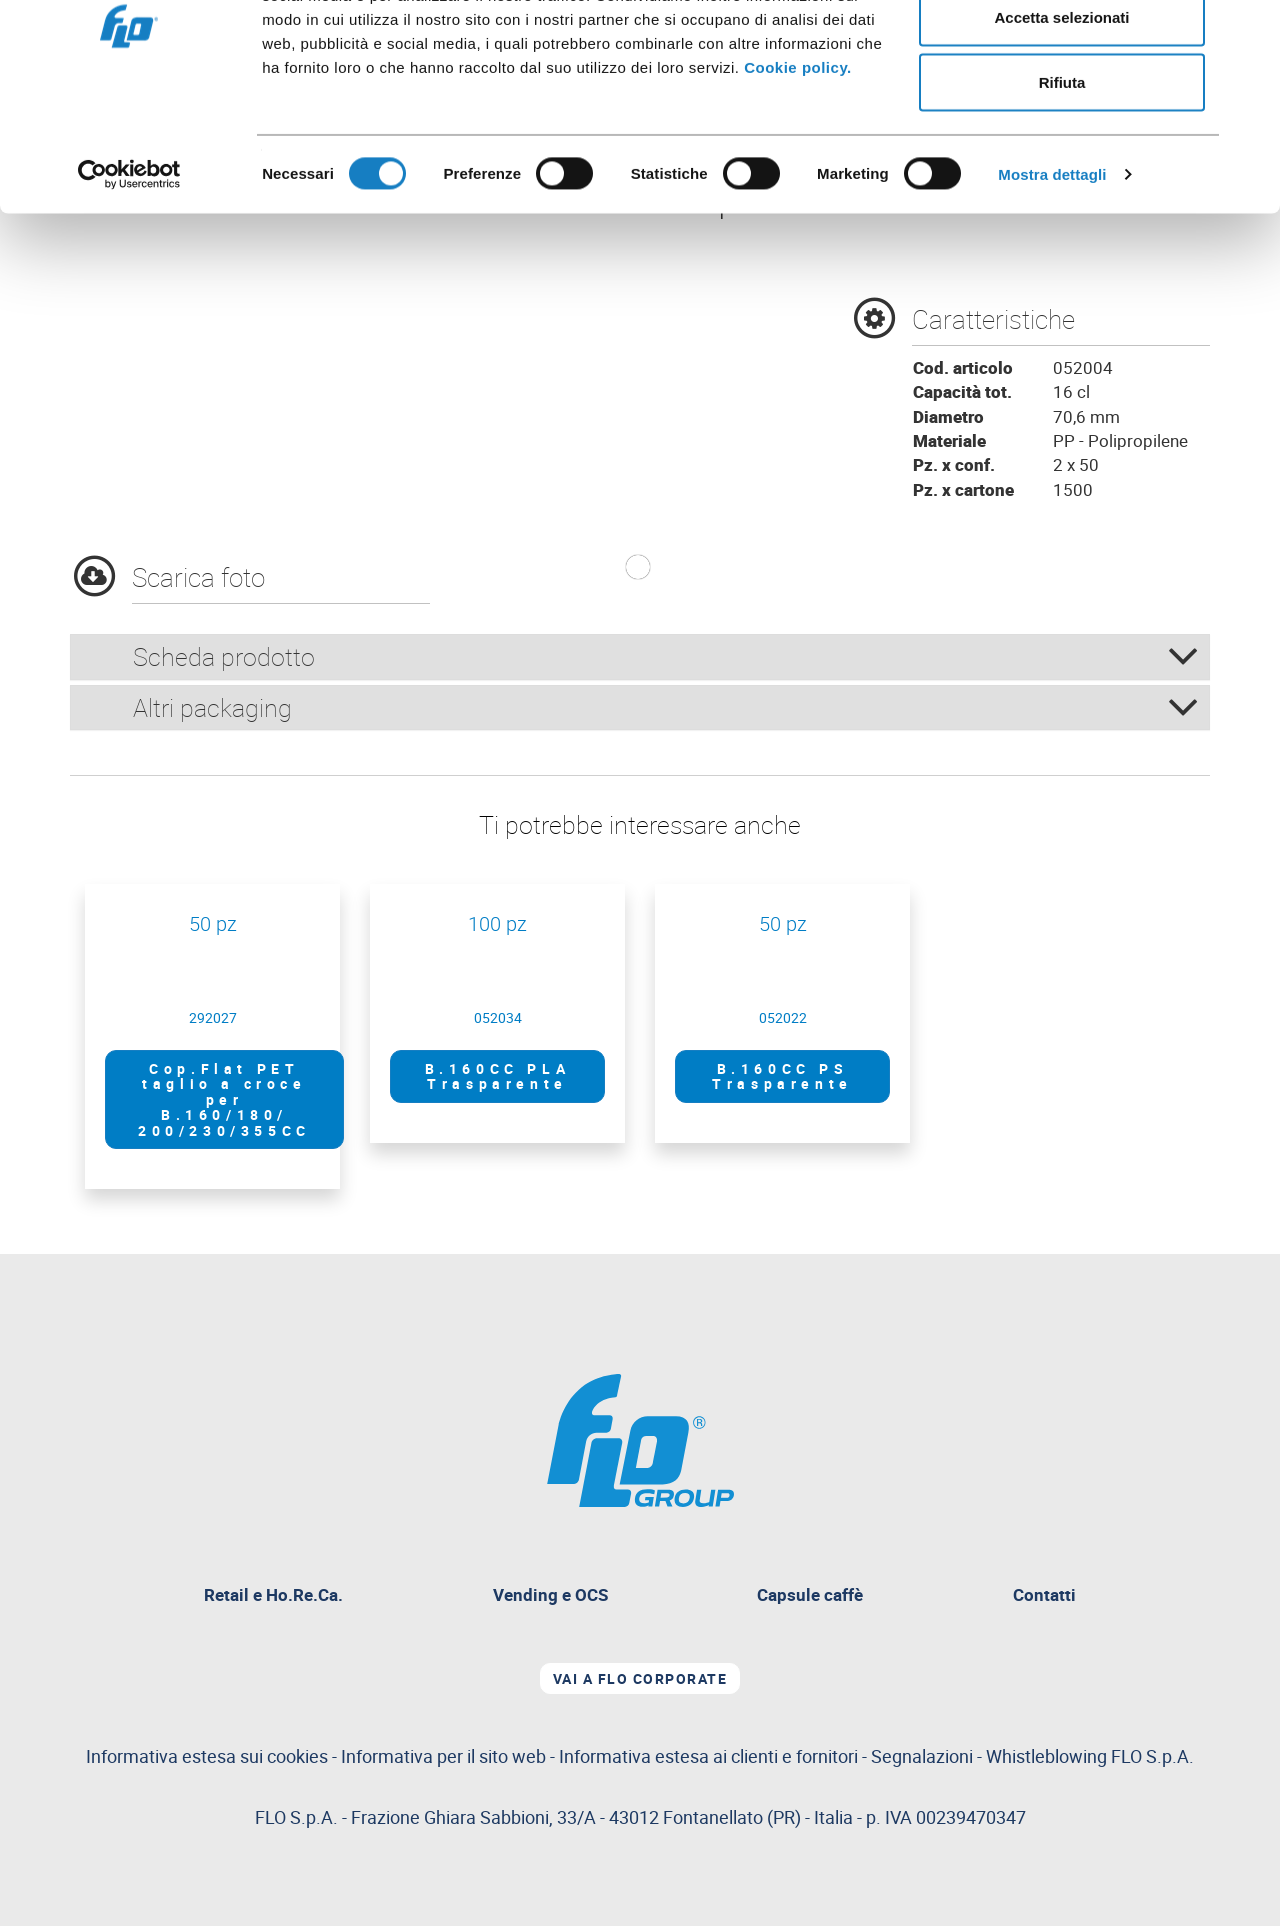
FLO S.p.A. (1152, 1756)
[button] (638, 566)
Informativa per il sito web (443, 1756)
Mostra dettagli (1052, 275)
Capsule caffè (810, 1594)
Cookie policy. (798, 168)
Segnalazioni (1032, 1756)
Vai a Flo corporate (640, 1678)
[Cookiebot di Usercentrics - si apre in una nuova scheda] (129, 276)
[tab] (640, 657)
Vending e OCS (550, 1594)
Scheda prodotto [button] (666, 656)
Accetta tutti (1062, 52)
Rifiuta (1062, 183)
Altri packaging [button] (666, 707)
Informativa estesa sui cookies (207, 1756)
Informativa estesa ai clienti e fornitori (708, 1756)
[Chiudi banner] (1249, 31)
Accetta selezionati (1061, 118)
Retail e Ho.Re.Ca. (281, 1597)
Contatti (1044, 1594)
